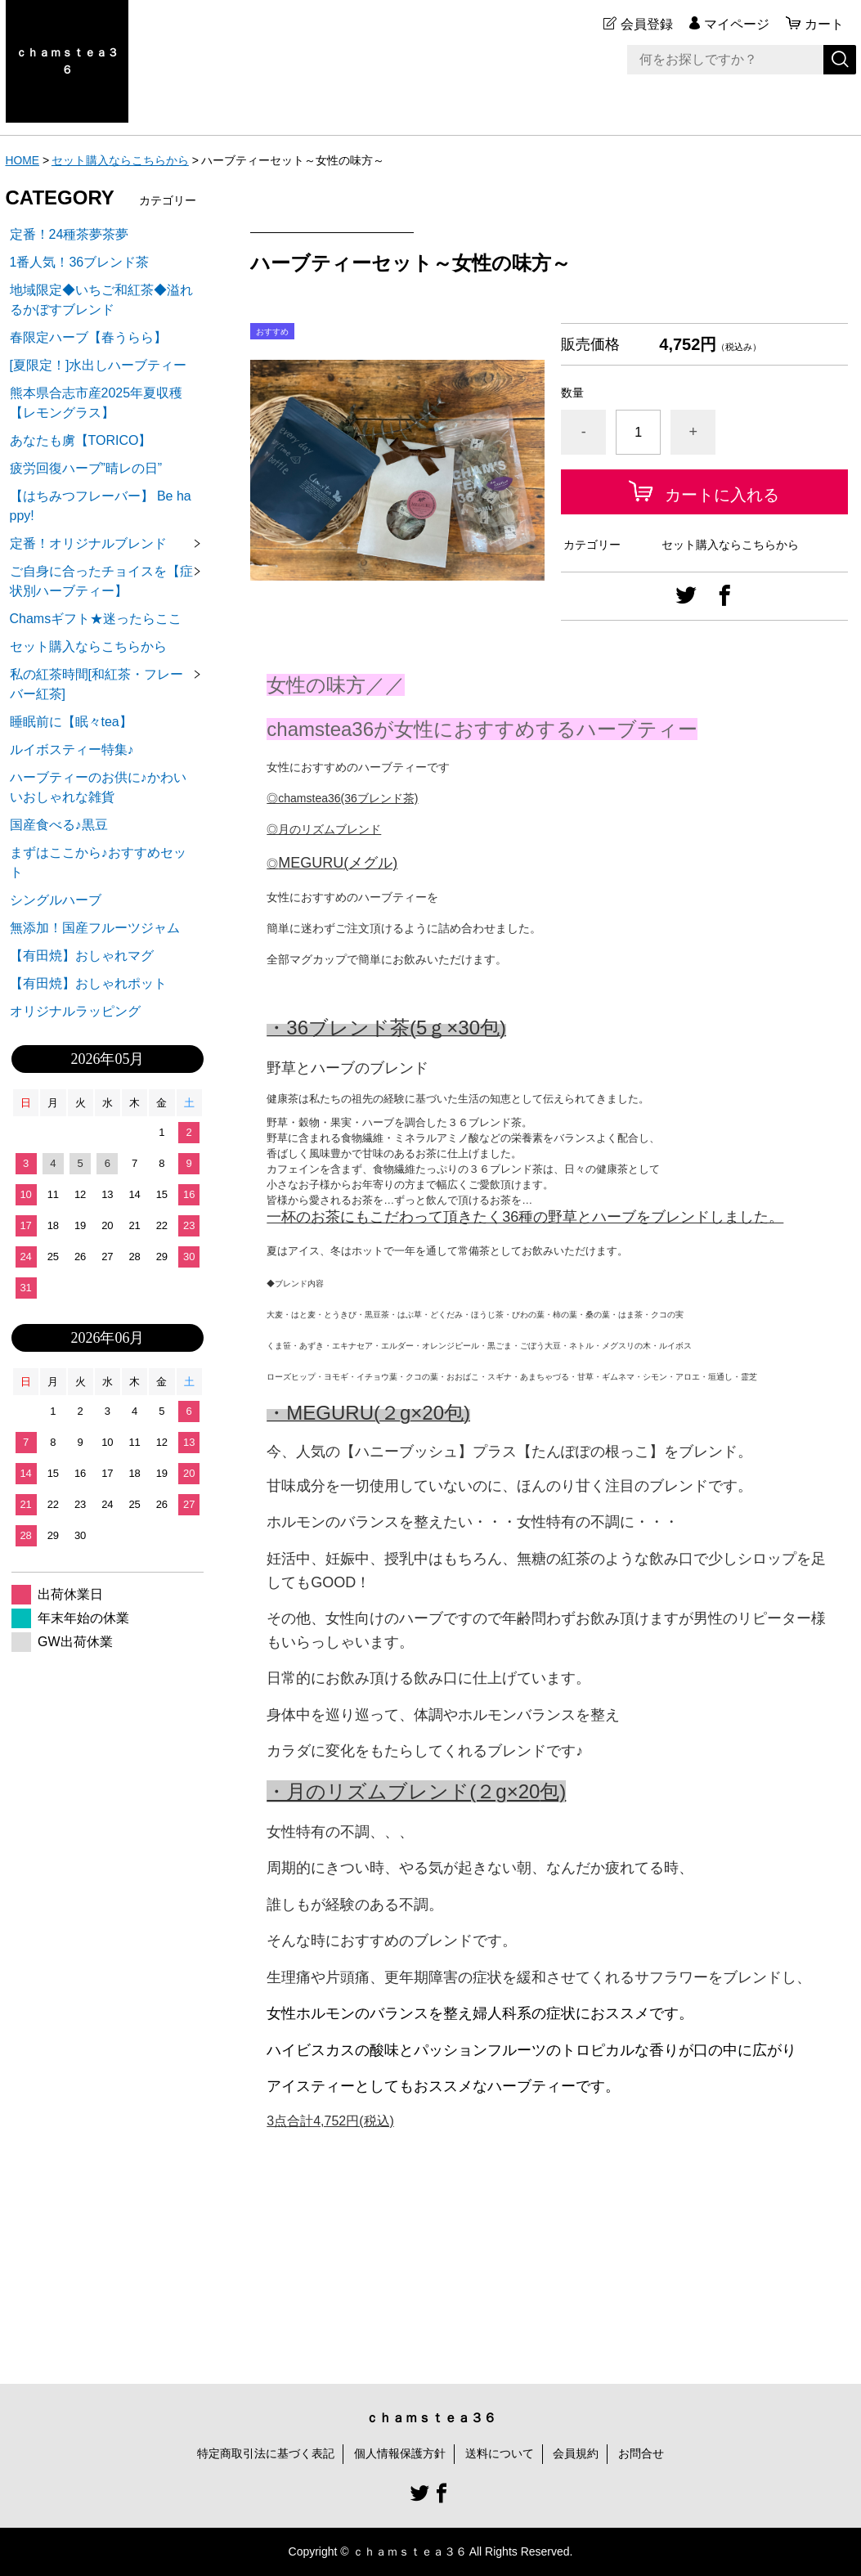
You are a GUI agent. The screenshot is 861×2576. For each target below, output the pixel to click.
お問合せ (641, 2453)
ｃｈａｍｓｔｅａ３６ (67, 61)
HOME (23, 160)
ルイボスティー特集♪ (72, 749)
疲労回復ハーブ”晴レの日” (86, 468)
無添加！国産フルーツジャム (95, 928)
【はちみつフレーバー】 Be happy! (100, 506)
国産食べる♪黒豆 (59, 825)
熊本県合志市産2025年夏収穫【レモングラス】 (96, 403)
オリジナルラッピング (75, 1011)
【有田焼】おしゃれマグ (82, 956)
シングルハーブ (55, 900)
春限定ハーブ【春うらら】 (88, 337)
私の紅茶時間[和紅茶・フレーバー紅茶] (96, 684)
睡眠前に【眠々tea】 (71, 722)
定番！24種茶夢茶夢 (69, 234)
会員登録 (647, 24)
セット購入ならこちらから (120, 160)
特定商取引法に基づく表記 (265, 2453)
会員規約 (576, 2453)
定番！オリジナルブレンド (88, 543)
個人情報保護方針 (400, 2453)
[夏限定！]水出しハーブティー (98, 365)
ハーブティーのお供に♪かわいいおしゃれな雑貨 (98, 787)
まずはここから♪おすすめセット (98, 862)
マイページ (736, 24)
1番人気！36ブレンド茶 (80, 262)
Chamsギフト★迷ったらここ (96, 619)
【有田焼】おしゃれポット (88, 983)
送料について (499, 2453)
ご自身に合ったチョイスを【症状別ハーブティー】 (101, 581)
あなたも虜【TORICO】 (81, 440)
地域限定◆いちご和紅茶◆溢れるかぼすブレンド (101, 299)
